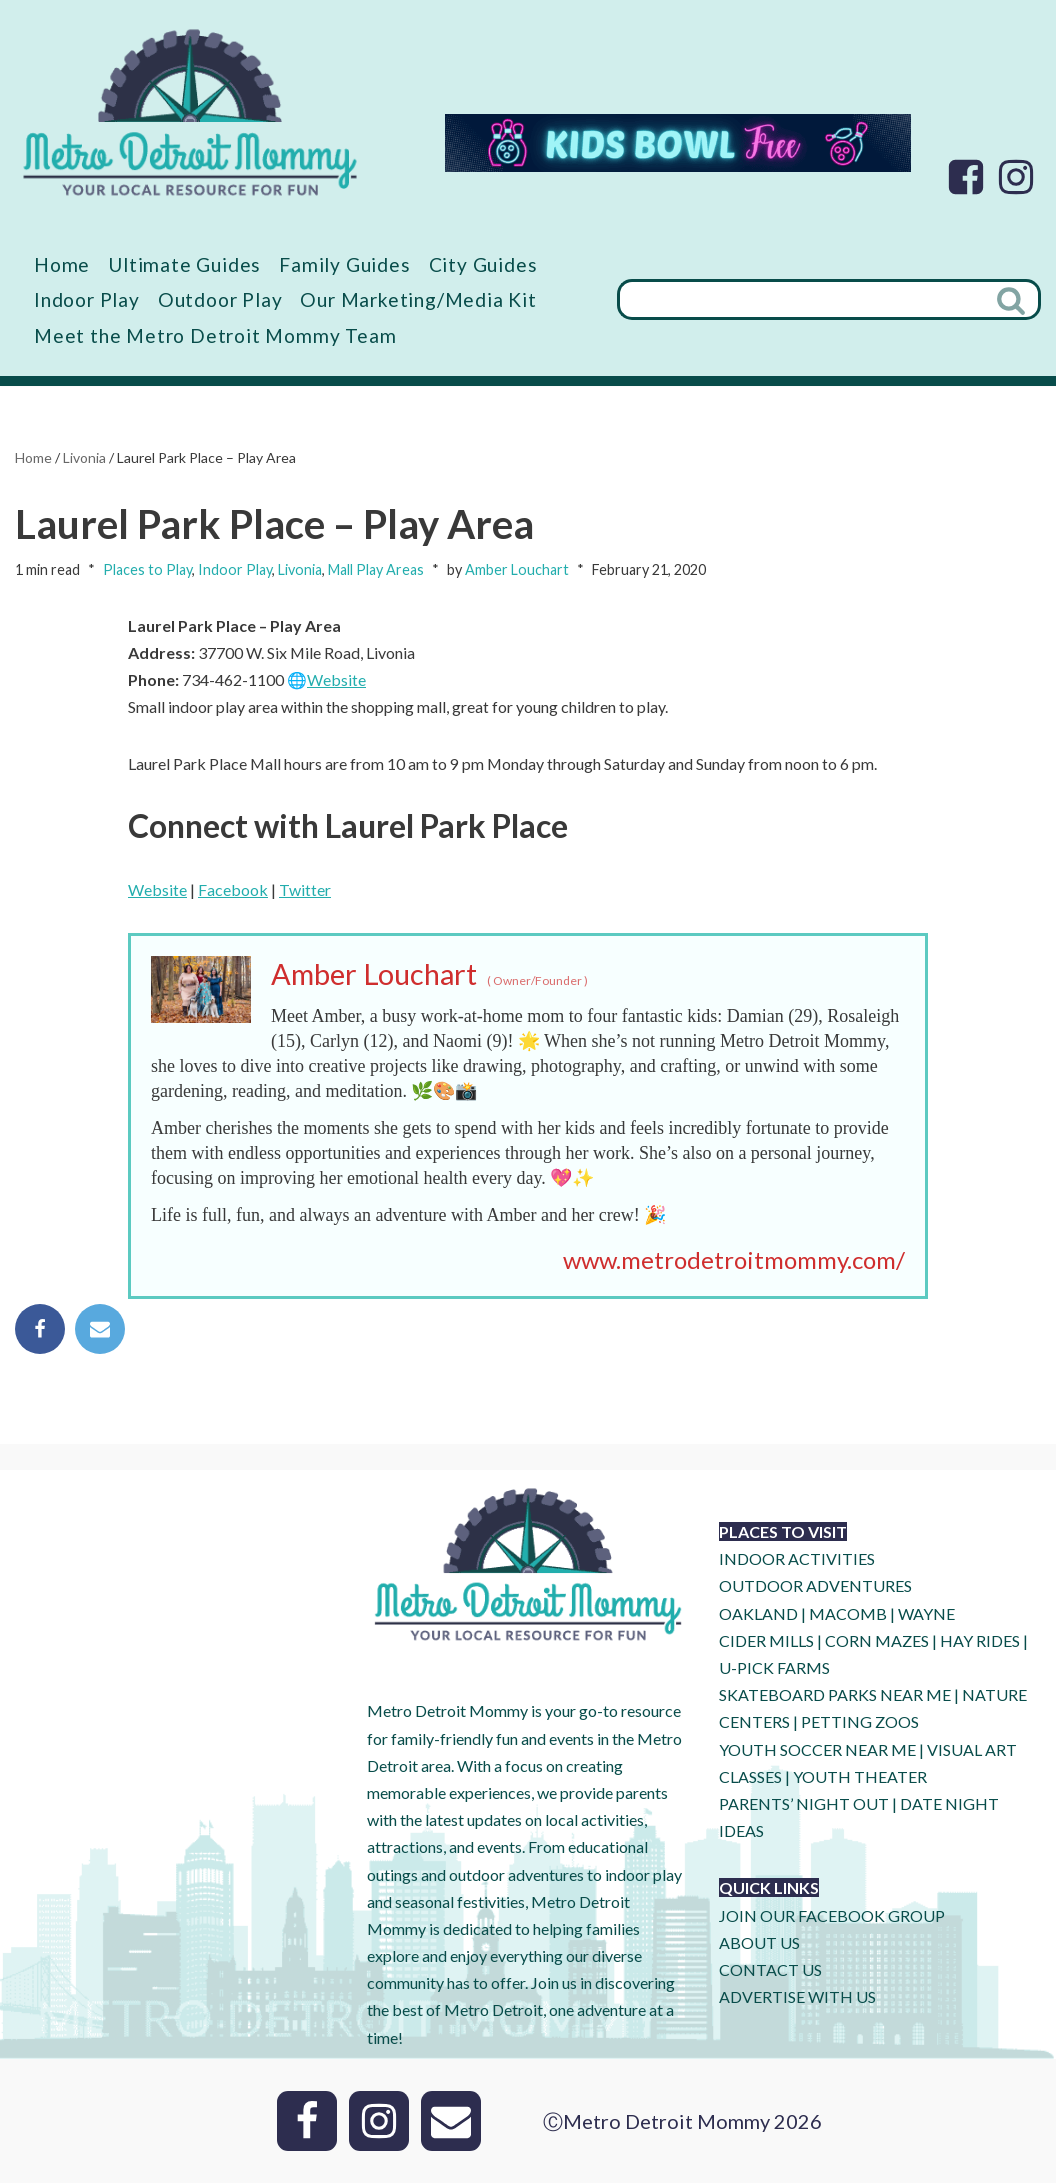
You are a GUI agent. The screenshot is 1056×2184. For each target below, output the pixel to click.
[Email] (451, 2122)
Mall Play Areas (376, 569)
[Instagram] (1016, 177)
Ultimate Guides (185, 264)
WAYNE (926, 1614)
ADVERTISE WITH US (797, 1998)
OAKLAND (758, 1614)
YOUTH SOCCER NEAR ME (817, 1750)
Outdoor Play (220, 299)
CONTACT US (770, 1970)
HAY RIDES (980, 1641)
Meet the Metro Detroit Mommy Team (215, 335)
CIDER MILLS (766, 1641)
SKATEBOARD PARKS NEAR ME (836, 1696)
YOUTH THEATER (860, 1777)
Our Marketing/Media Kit (418, 299)
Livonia (84, 457)
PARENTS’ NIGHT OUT (804, 1804)
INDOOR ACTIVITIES (797, 1560)
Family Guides (345, 264)
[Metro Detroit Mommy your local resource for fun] (190, 112)
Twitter (305, 890)
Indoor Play (87, 299)
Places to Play (147, 569)
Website (336, 680)
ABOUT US (759, 1943)
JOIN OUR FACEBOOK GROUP (832, 1916)
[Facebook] (966, 177)
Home (62, 264)
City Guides (484, 264)
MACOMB (848, 1614)
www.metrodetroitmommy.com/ (734, 1260)
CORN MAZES (877, 1641)
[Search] (801, 300)
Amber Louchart (517, 569)
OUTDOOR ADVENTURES (815, 1587)
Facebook (233, 890)
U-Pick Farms (774, 1668)
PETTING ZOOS (860, 1723)
